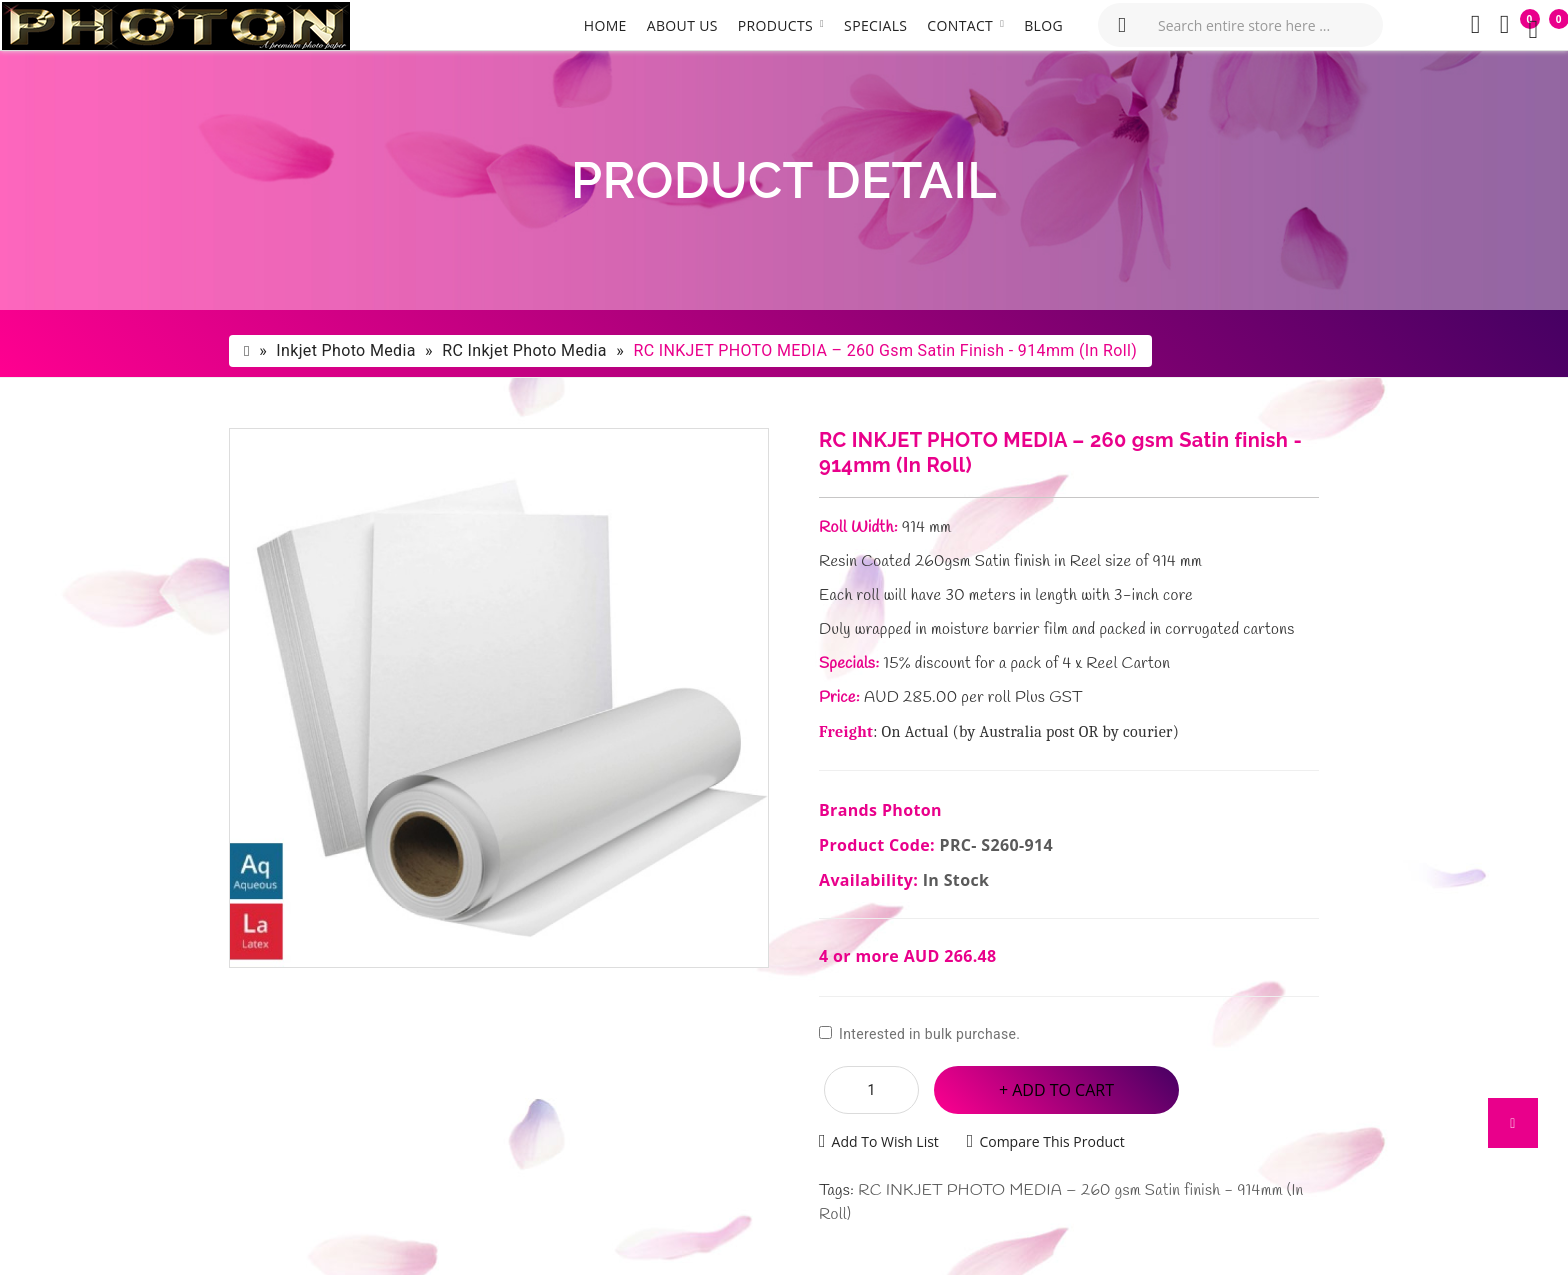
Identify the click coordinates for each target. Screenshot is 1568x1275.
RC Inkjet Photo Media (524, 350)
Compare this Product (1051, 1141)
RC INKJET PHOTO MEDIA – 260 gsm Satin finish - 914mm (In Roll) (885, 350)
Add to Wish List (885, 1141)
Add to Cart (1063, 1090)
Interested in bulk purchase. (919, 1034)
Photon (912, 810)
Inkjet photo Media (345, 350)
